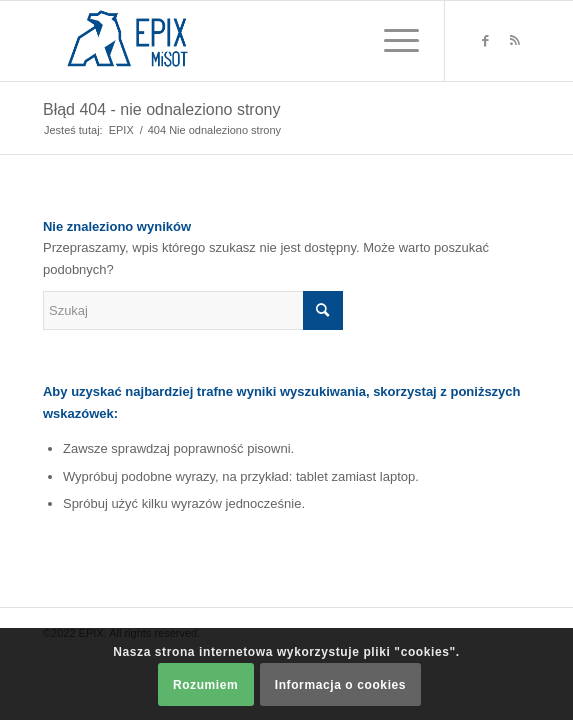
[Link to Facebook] (485, 41)
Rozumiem (205, 685)
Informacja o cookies (340, 685)
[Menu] (391, 41)
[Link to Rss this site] (515, 41)
